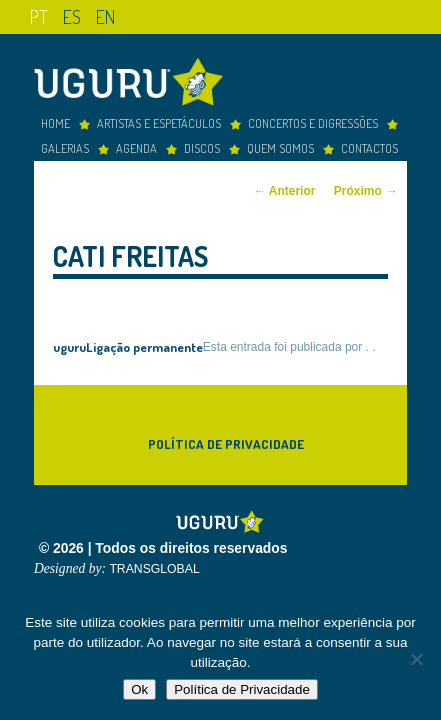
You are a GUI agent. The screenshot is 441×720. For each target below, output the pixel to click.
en (105, 16)
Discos (202, 144)
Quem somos (280, 144)
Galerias (65, 144)
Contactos (369, 144)
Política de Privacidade (226, 439)
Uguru (134, 80)
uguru (69, 342)
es (72, 16)
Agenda (136, 144)
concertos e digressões (313, 119)
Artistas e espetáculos (159, 119)
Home (55, 119)
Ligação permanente (144, 342)
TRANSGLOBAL (154, 565)
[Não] (416, 659)
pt (39, 16)
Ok (139, 689)
